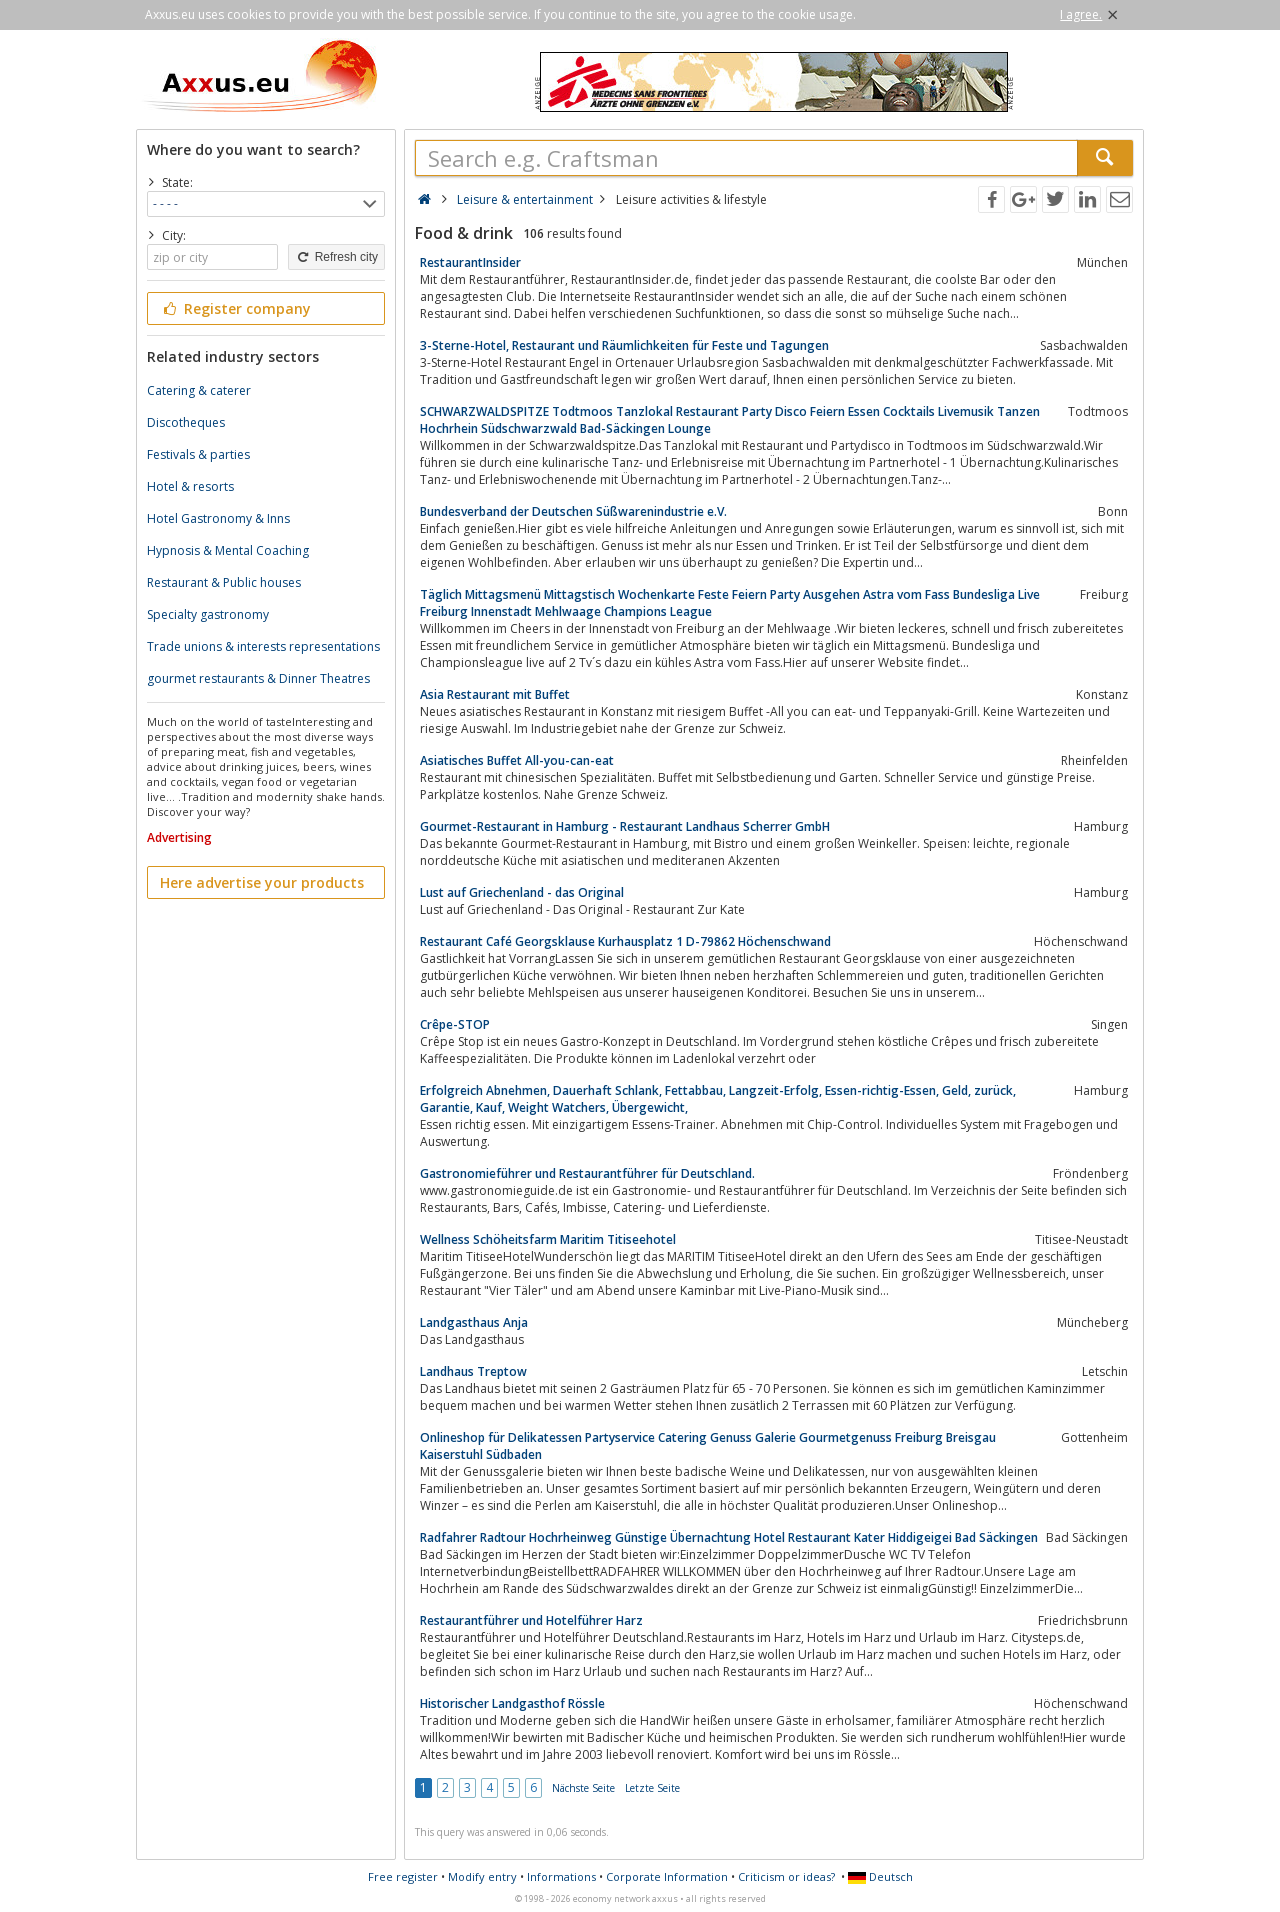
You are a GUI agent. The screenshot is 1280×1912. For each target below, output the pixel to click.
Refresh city (336, 257)
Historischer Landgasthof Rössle (512, 1703)
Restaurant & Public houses (224, 582)
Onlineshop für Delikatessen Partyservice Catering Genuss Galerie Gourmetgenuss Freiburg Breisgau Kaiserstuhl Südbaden (708, 1446)
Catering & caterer (199, 390)
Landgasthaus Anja (474, 1322)
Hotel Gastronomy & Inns (218, 518)
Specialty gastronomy (208, 614)
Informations (561, 1876)
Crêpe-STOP (455, 1024)
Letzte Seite (652, 1788)
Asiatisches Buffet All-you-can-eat (517, 760)
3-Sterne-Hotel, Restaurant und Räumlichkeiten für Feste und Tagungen (624, 345)
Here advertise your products (262, 882)
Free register (403, 1876)
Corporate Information (667, 1876)
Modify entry (482, 1876)
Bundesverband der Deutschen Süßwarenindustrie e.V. (573, 511)
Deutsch (880, 1876)
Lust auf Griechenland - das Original (522, 892)
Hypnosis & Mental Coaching (228, 550)
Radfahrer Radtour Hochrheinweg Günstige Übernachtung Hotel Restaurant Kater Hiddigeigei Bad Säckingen (729, 1537)
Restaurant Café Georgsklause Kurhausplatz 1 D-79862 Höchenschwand (625, 941)
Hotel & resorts (190, 486)
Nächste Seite (583, 1788)
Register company (235, 308)
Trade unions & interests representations (263, 646)
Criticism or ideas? (786, 1876)
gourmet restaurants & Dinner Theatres (258, 678)
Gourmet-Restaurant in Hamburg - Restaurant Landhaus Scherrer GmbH (625, 826)
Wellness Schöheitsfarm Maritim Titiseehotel (548, 1239)
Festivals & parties (198, 454)
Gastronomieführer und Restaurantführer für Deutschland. (587, 1173)
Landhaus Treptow (473, 1371)
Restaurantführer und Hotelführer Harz (531, 1620)
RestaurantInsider (470, 262)
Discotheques (186, 422)
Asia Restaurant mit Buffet (495, 694)
